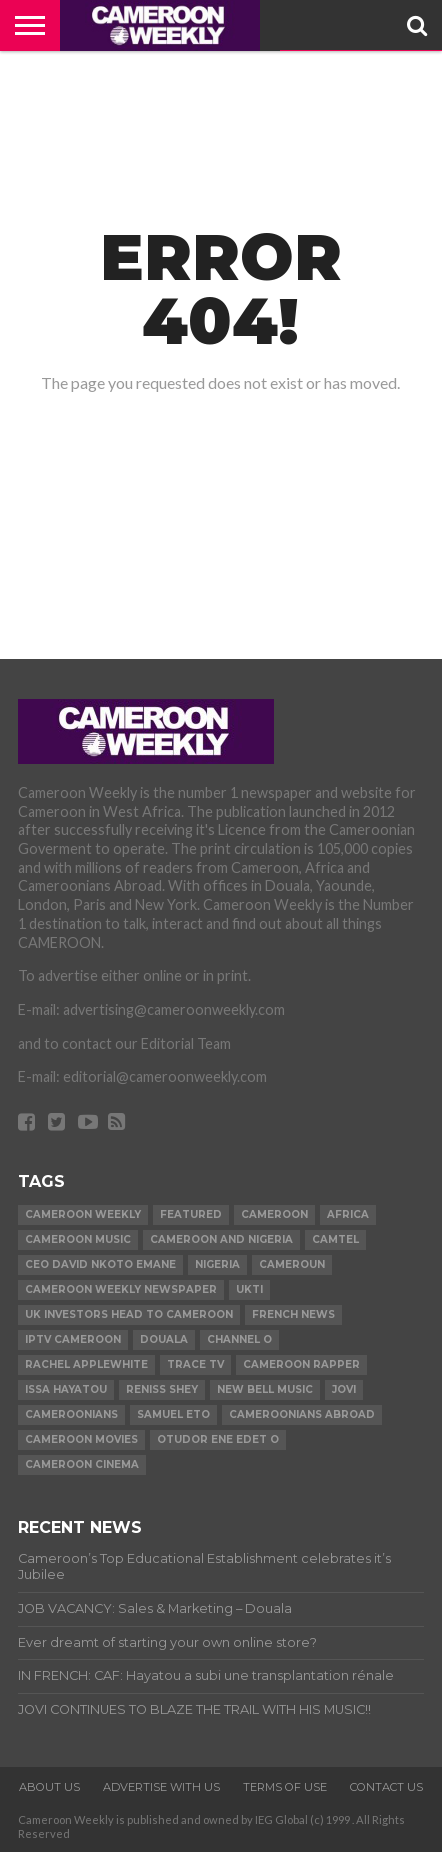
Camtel (335, 1239)
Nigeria (217, 1264)
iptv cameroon (73, 1339)
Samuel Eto (173, 1414)
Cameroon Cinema (82, 1464)
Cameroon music (78, 1239)
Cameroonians (71, 1414)
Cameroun (292, 1264)
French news (293, 1314)
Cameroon (274, 1214)
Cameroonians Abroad (302, 1414)
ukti (249, 1289)
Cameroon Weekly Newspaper (121, 1289)
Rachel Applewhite (86, 1364)
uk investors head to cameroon (129, 1314)
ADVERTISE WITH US (161, 1787)
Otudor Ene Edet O (218, 1439)
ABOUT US (49, 1787)
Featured (191, 1214)
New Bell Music (265, 1389)
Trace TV (195, 1364)
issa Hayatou (66, 1389)
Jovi (344, 1389)
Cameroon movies (81, 1439)
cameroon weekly (83, 1214)
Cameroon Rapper (301, 1364)
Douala (164, 1339)
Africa (348, 1214)
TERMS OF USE (285, 1787)
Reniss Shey (162, 1389)
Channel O (239, 1339)
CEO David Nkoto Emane (100, 1264)
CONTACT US (386, 1787)
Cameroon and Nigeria (221, 1239)
